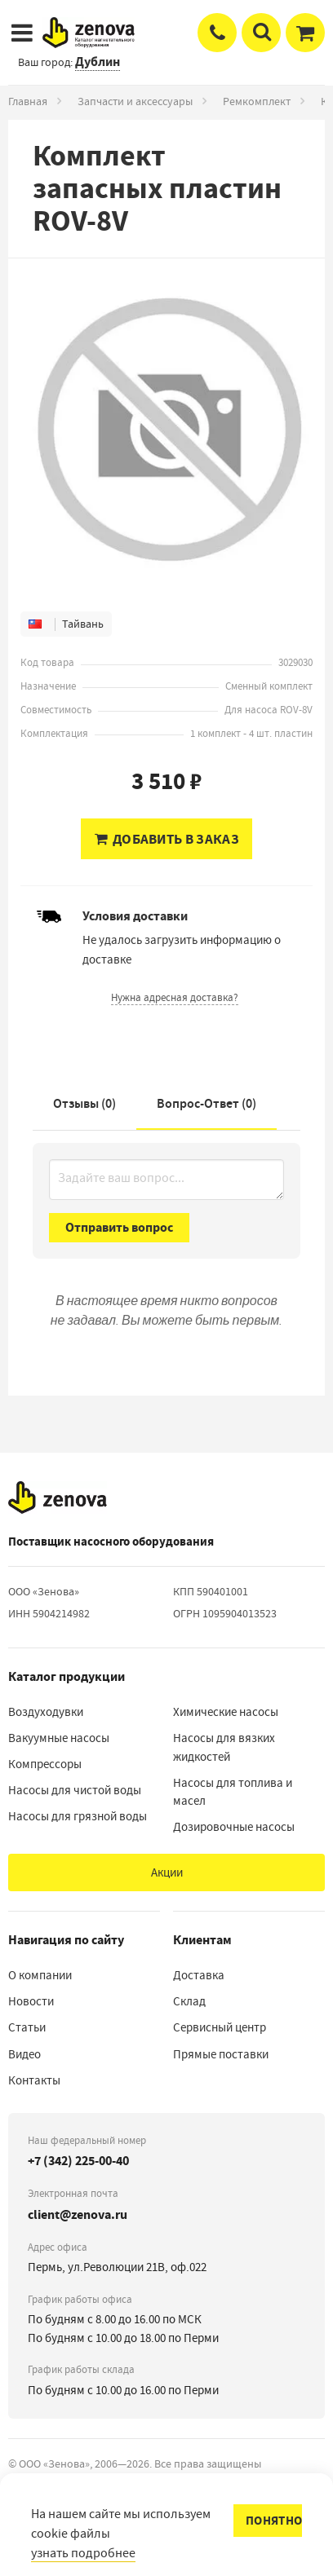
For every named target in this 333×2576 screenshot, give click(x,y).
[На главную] (57, 1497)
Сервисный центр (219, 2027)
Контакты (34, 2080)
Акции (167, 1872)
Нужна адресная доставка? (174, 997)
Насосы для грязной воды (77, 1816)
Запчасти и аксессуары (135, 101)
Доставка (198, 1975)
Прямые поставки (221, 2054)
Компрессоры (45, 1764)
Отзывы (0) (84, 1103)
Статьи (27, 2027)
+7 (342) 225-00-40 (78, 2160)
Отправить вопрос (119, 1227)
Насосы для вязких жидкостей (224, 1747)
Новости (31, 2001)
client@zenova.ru (77, 2214)
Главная (27, 101)
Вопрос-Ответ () (206, 1103)
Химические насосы (225, 1712)
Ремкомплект (257, 101)
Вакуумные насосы (58, 1738)
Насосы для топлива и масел (232, 1792)
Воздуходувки (45, 1712)
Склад (189, 2001)
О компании (40, 1975)
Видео (24, 2054)
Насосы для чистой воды (74, 1790)
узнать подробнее (83, 2553)
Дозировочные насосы (234, 1827)
